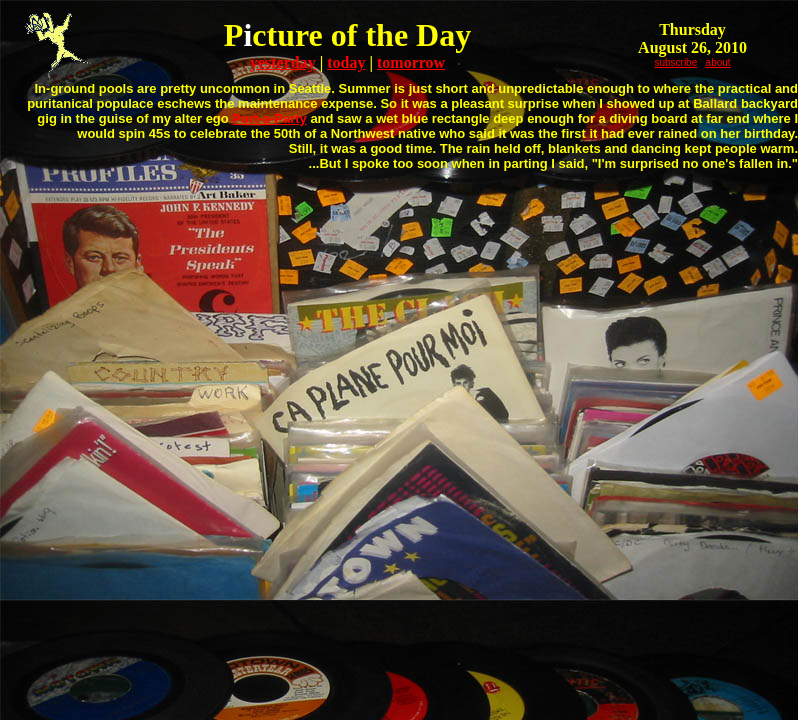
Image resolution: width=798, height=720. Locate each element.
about (718, 62)
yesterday (283, 62)
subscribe (675, 62)
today (346, 62)
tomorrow (411, 62)
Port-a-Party (269, 118)
